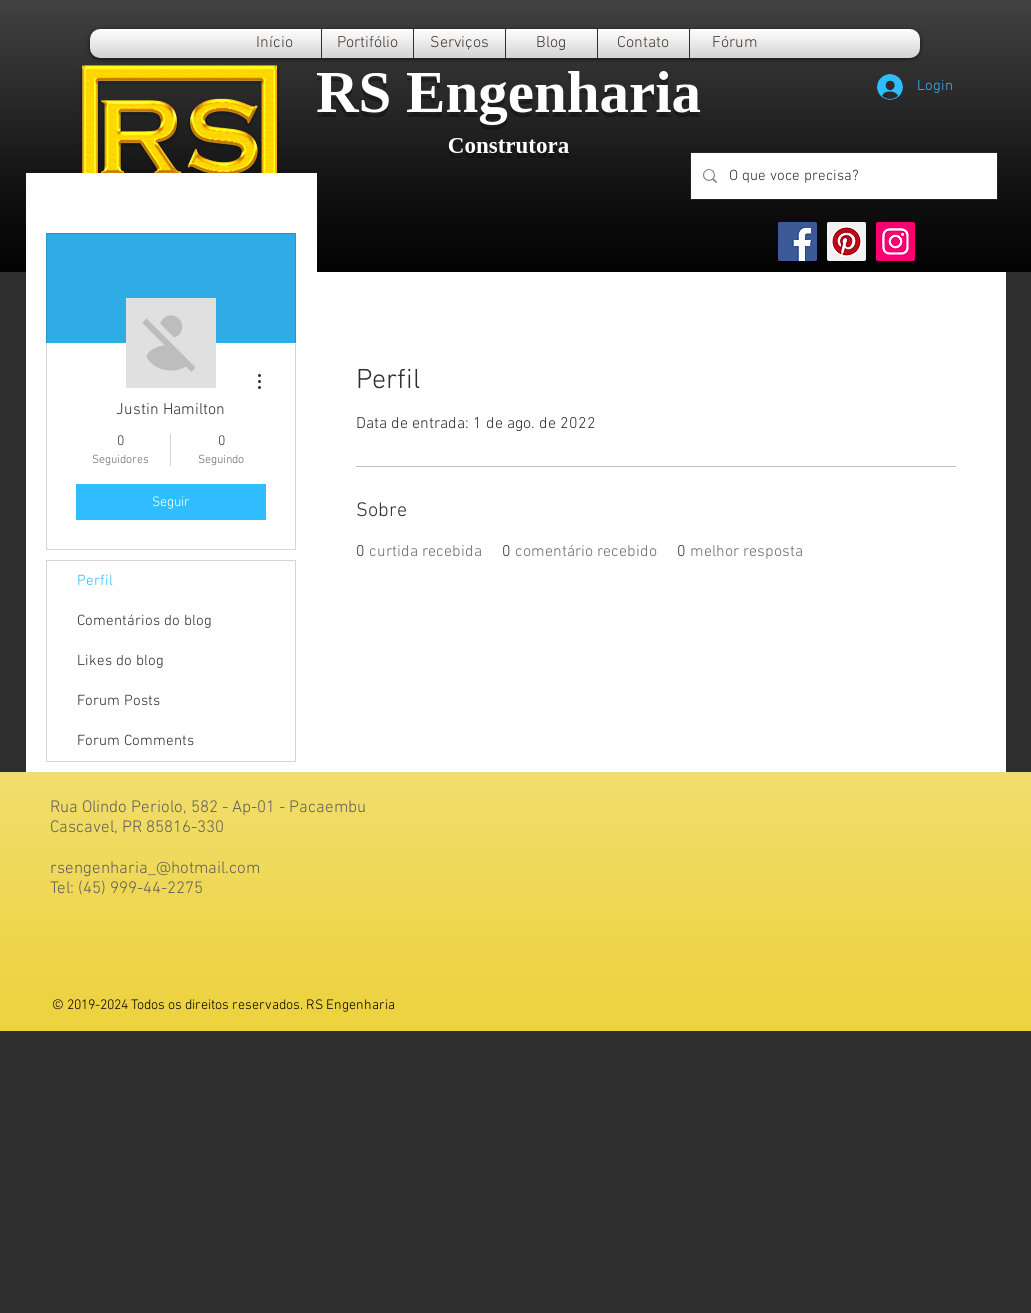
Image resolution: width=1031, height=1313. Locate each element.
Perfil (95, 581)
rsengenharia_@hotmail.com (155, 869)
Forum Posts (118, 701)
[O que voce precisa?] (842, 176)
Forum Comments (135, 741)
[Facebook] (797, 241)
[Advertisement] (515, 1171)
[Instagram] (895, 241)
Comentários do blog (144, 621)
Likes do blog (120, 661)
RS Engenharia (508, 92)
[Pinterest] (846, 241)
